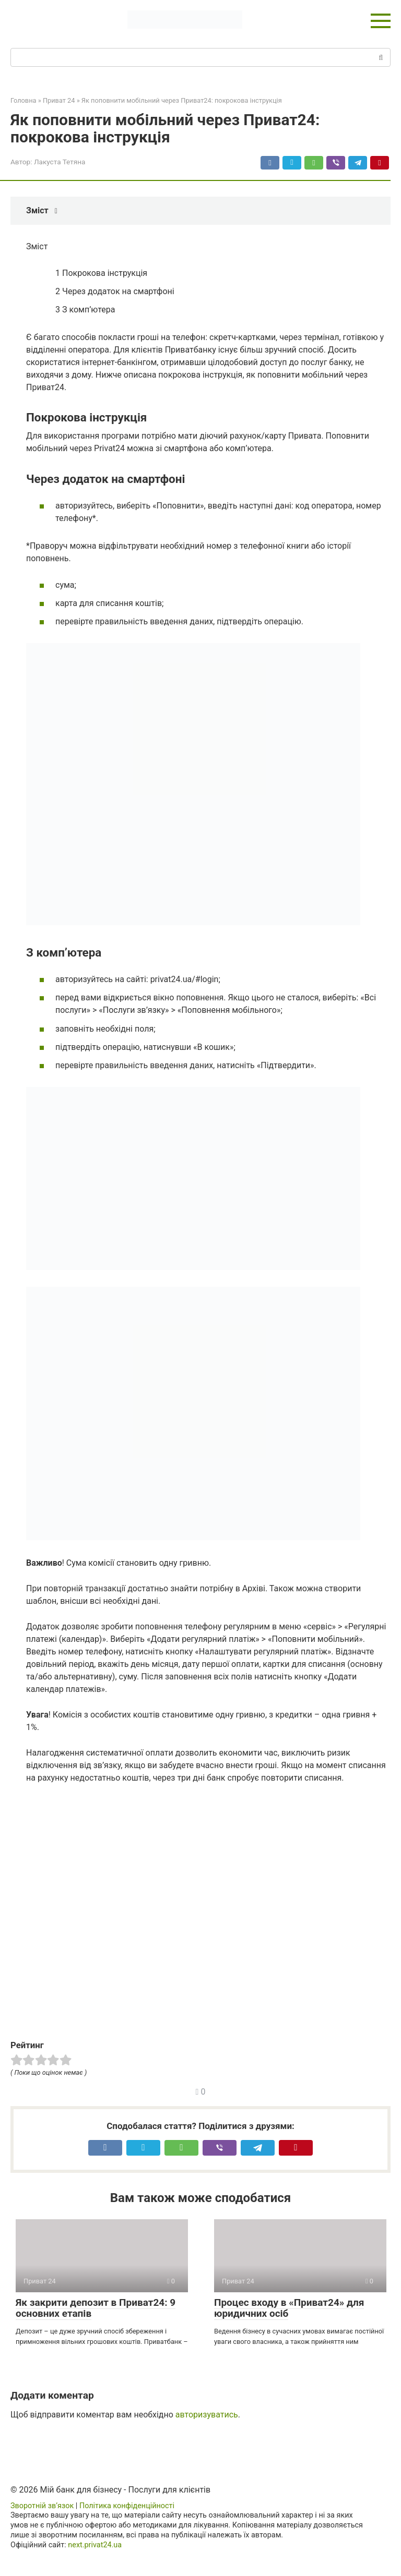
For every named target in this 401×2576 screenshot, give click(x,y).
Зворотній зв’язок (42, 2505)
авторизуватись (206, 2415)
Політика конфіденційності (126, 2505)
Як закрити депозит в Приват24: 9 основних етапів (95, 2307)
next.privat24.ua (95, 2545)
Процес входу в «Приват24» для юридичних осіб (289, 2307)
